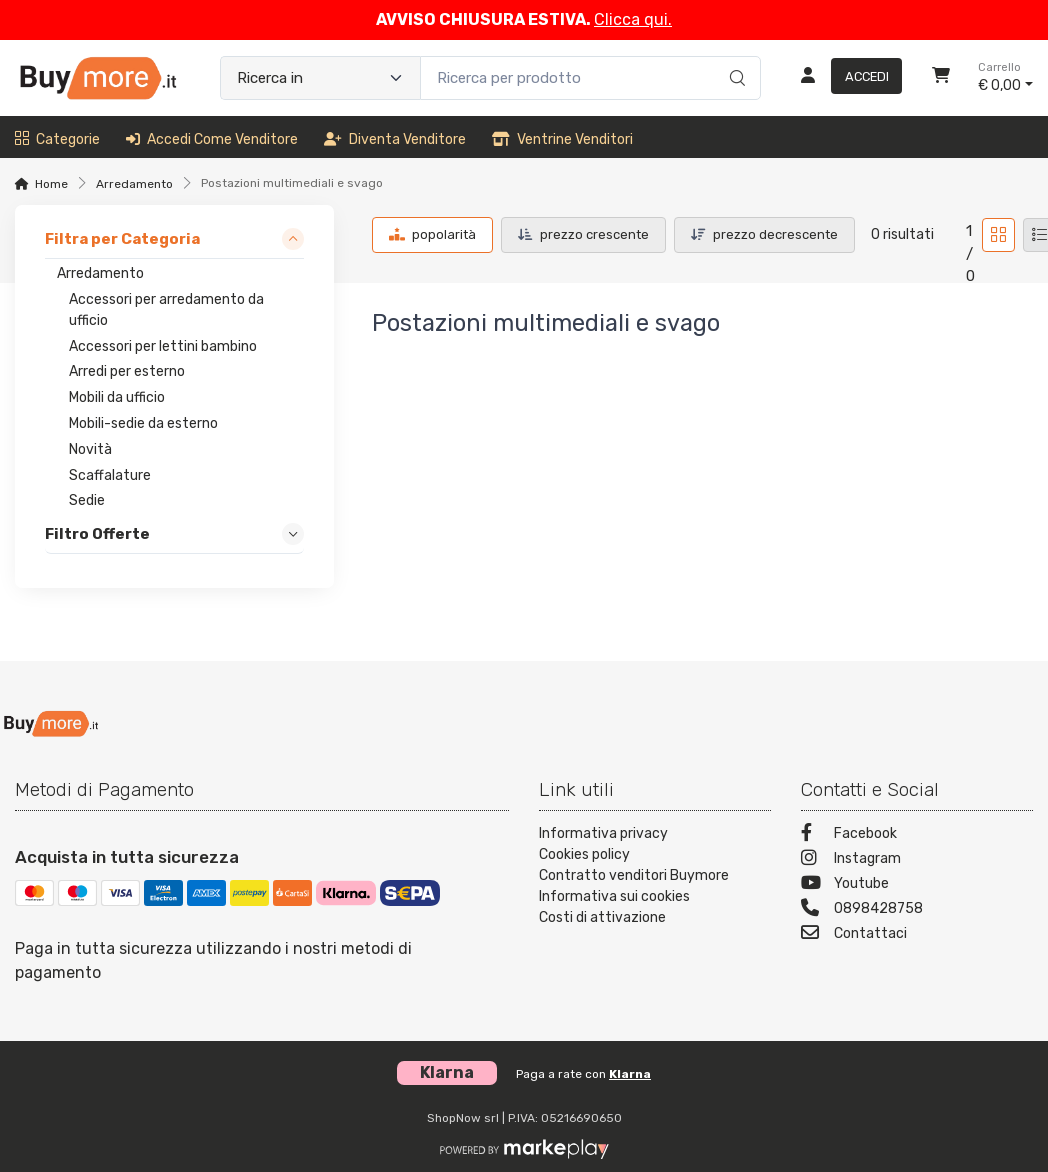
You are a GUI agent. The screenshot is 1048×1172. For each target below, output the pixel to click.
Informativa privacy (603, 833)
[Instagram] (917, 860)
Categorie (57, 139)
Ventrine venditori (562, 139)
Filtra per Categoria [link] (122, 240)
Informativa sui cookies (614, 896)
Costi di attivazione (602, 917)
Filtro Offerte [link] (97, 535)
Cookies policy (584, 854)
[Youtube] (917, 885)
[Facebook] (917, 835)
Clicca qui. (633, 19)
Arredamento (134, 184)
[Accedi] (843, 78)
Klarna (630, 1074)
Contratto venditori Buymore (634, 875)
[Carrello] (941, 78)
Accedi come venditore (212, 139)
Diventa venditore (395, 139)
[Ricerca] (734, 57)
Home (51, 184)
